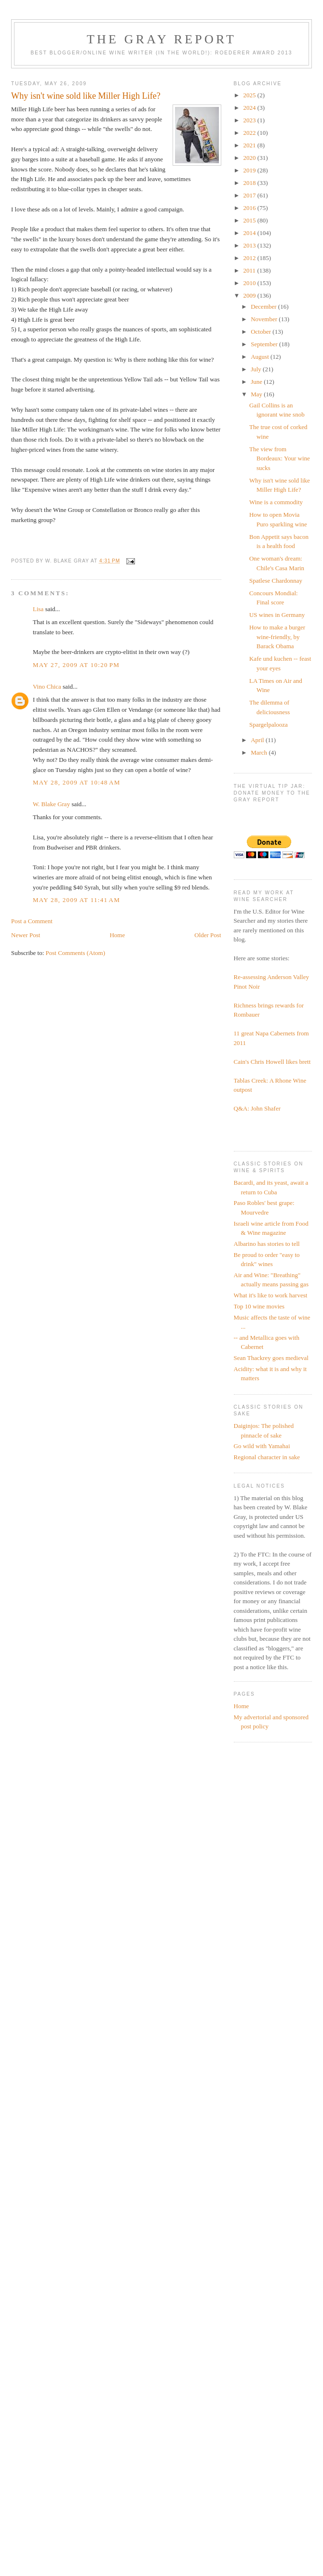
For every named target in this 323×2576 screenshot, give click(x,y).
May (257, 394)
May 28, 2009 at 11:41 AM (76, 899)
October (261, 331)
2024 (250, 107)
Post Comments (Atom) (76, 952)
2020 (250, 157)
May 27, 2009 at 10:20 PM (76, 664)
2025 (250, 95)
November (265, 319)
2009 (250, 295)
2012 (250, 258)
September (265, 344)
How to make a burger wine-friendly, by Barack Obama (277, 637)
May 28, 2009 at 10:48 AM (77, 782)
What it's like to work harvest (271, 1295)
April (258, 740)
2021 (250, 145)
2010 (250, 283)
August (260, 356)
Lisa (38, 609)
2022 (250, 132)
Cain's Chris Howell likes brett (272, 1061)
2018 (250, 182)
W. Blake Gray (51, 804)
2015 (250, 220)
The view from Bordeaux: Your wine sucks (279, 458)
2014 (250, 232)
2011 (250, 270)
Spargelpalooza (268, 724)
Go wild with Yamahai (262, 1446)
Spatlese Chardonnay (275, 580)
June (257, 381)
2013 (250, 245)
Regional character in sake (267, 1457)
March (260, 752)
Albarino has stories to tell (267, 1243)
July (257, 369)
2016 (250, 207)
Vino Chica (47, 686)
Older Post (207, 935)
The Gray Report (161, 39)
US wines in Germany (277, 614)
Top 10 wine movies (259, 1306)
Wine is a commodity (276, 502)
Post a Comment (32, 921)
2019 (250, 170)
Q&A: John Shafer (257, 1108)
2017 (250, 195)
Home (117, 935)
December (264, 306)
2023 (250, 120)
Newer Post (25, 935)
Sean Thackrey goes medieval (271, 1357)
